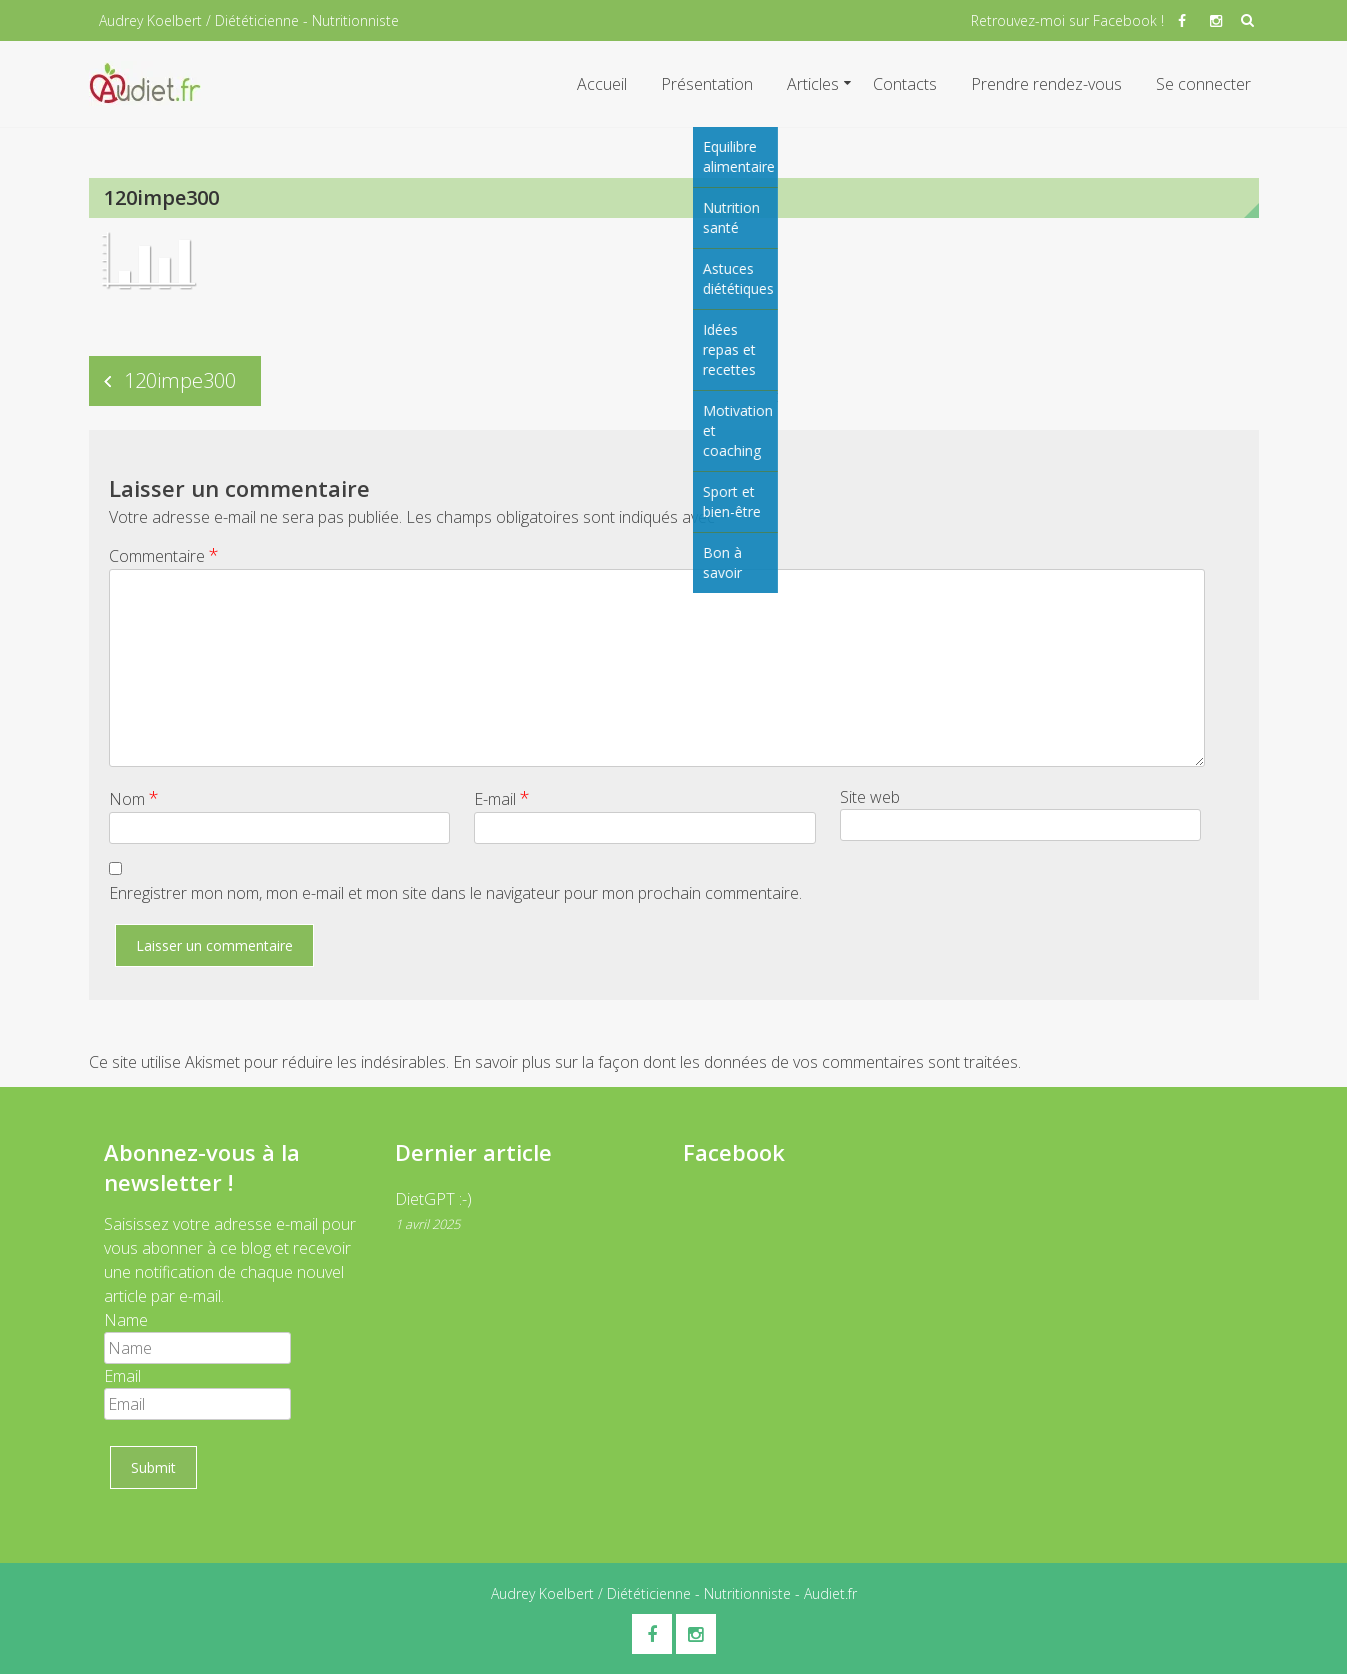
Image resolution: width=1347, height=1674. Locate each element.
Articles (813, 84)
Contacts (905, 84)
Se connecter (1203, 84)
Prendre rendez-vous (1046, 84)
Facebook (734, 1152)
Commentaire (164, 555)
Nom (134, 798)
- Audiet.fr (824, 1593)
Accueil (602, 84)
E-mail (502, 798)
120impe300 (180, 380)
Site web (870, 797)
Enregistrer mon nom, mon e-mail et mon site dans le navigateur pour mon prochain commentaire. (455, 893)
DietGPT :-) (433, 1199)
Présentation (707, 84)
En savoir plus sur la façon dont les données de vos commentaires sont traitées (735, 1062)
